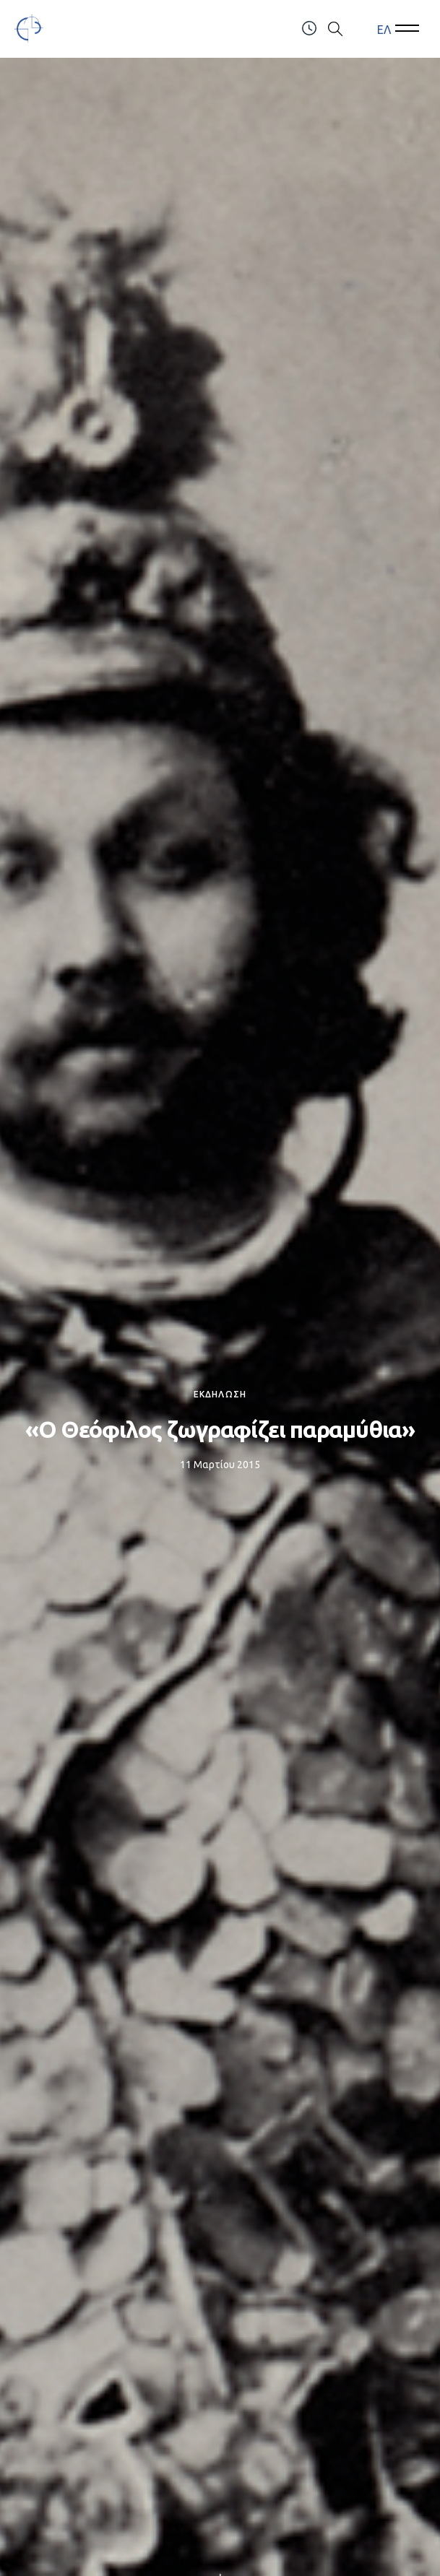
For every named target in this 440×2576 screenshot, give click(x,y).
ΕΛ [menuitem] (384, 28)
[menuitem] (384, 29)
